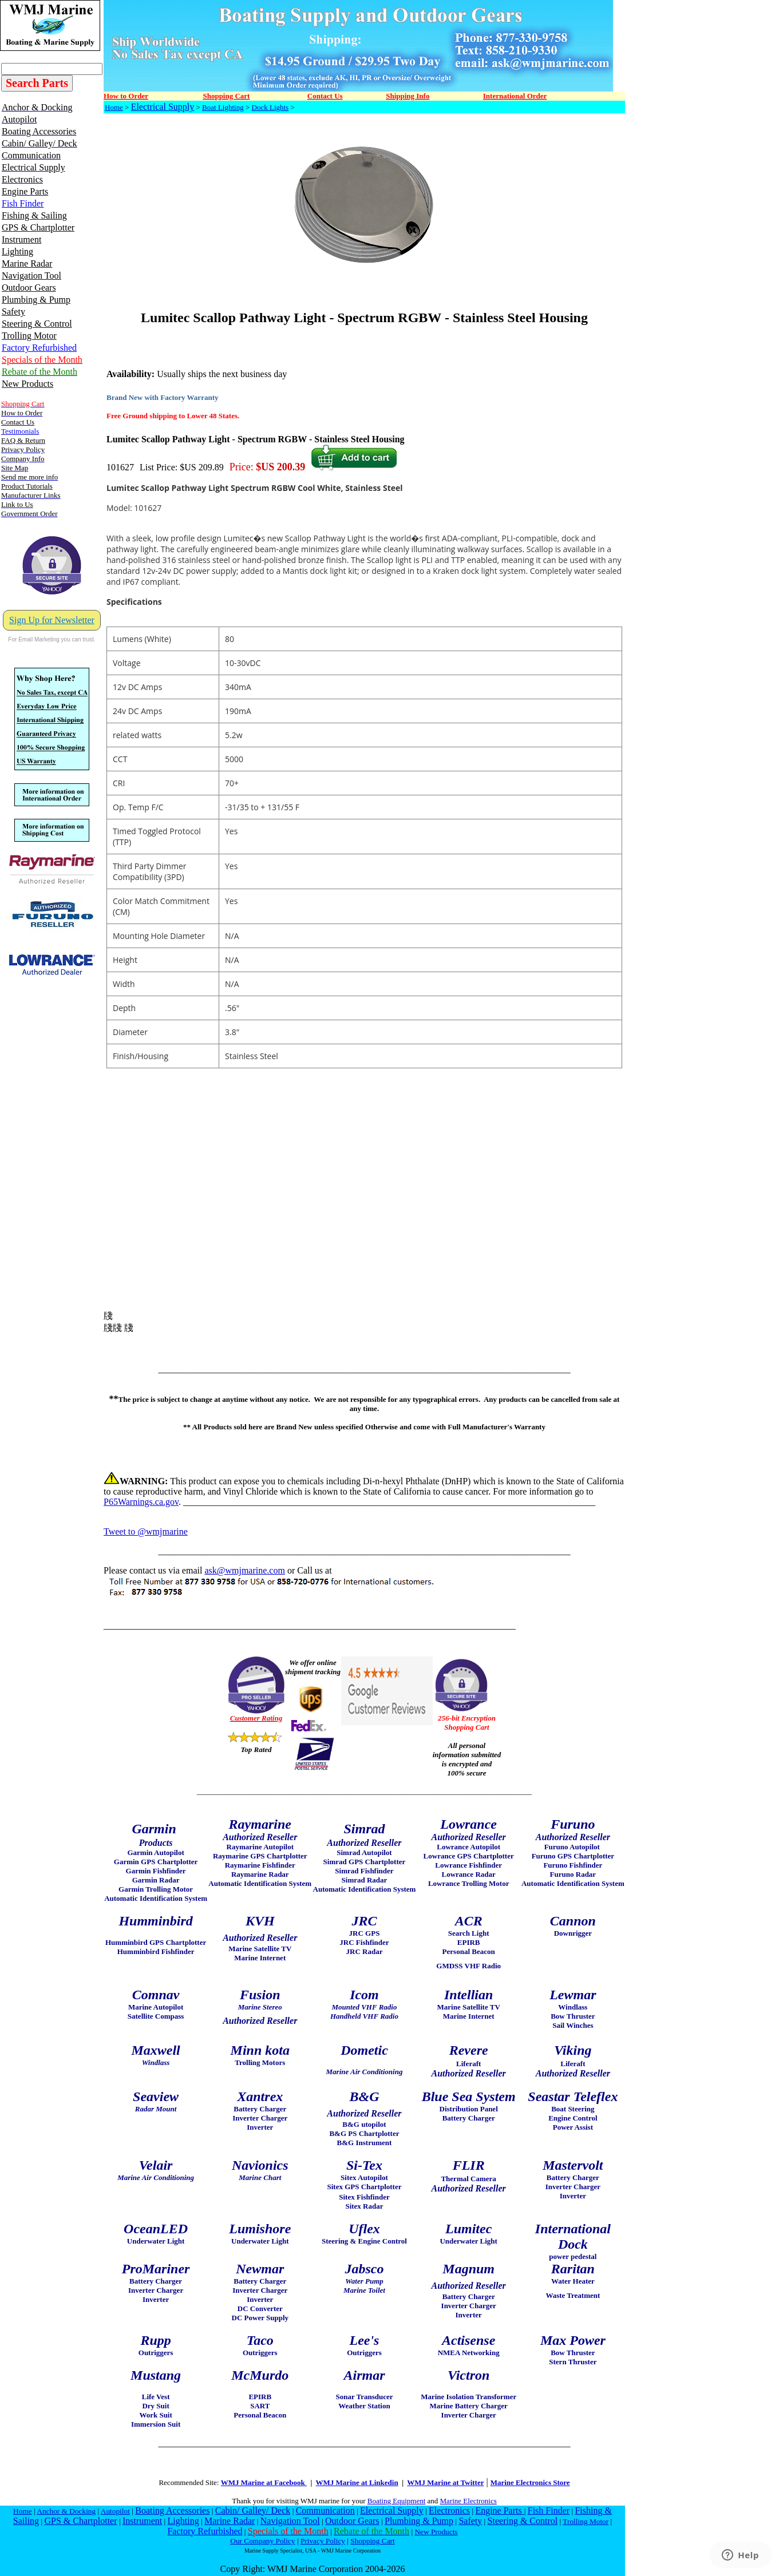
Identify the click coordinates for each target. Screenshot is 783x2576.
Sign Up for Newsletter (51, 620)
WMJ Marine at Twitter (445, 2482)
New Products (435, 2531)
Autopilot (115, 2511)
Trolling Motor (585, 2521)
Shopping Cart (372, 2541)
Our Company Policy (262, 2541)
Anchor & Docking (66, 2511)
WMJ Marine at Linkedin (357, 2482)
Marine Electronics (468, 2500)
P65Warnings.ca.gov (141, 1502)
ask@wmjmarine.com (244, 1570)
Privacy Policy (322, 2541)
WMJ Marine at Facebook (264, 2482)
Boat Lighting (223, 107)
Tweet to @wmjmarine (146, 1531)
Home (114, 107)
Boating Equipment (396, 2500)
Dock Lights (270, 107)
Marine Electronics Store (530, 2482)
